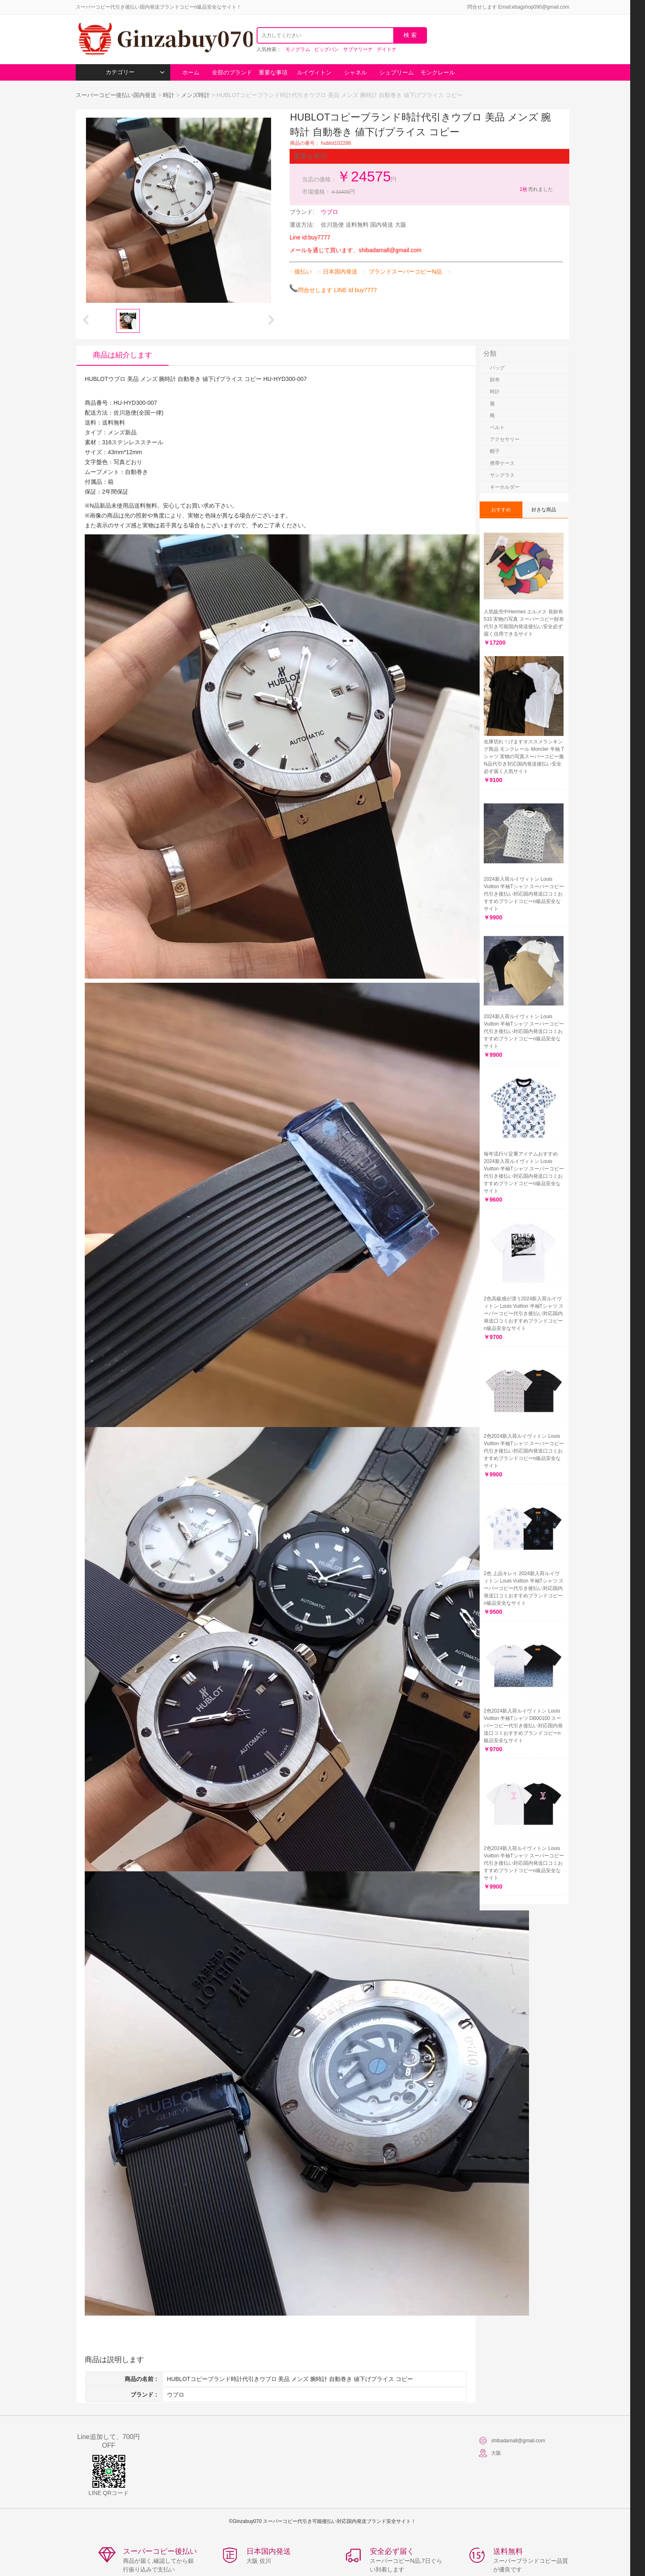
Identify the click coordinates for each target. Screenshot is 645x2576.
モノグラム (297, 49)
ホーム (191, 72)
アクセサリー (505, 439)
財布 (495, 380)
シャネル (355, 72)
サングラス (502, 475)
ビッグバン (326, 49)
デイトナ (387, 49)
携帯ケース (502, 463)
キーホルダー (505, 487)
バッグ (497, 368)
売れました (536, 189)
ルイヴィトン (314, 72)
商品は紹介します (122, 355)
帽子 (495, 451)
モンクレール (437, 72)
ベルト (497, 427)
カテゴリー (135, 72)
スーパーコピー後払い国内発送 (117, 95)
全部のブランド (232, 72)
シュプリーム (396, 72)
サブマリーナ (358, 49)
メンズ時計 (195, 95)
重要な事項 (273, 72)
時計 (168, 95)
